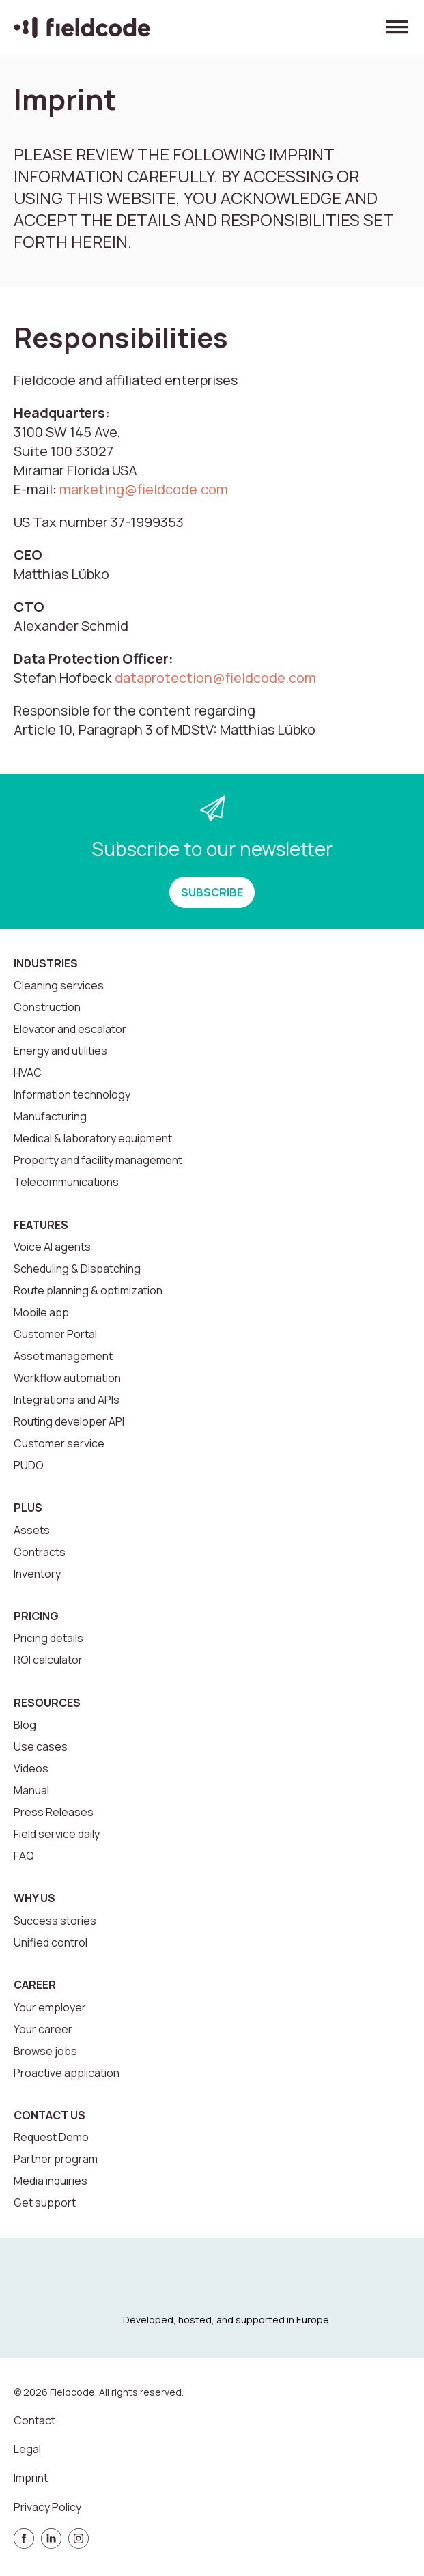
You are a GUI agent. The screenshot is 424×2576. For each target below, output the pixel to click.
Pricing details (48, 1637)
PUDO (29, 1465)
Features (41, 1224)
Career (35, 1984)
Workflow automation (67, 1377)
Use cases (41, 1746)
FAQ (24, 1855)
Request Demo (51, 2137)
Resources (47, 1702)
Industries (46, 963)
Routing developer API (69, 1421)
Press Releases (54, 1812)
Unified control (50, 1942)
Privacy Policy (47, 2507)
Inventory (37, 1573)
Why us (34, 1898)
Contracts (40, 1551)
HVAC (28, 1072)
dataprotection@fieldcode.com (215, 677)
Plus (28, 1507)
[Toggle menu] (396, 27)
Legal (27, 2449)
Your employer (50, 2007)
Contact (34, 2420)
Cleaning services (59, 985)
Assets (32, 1530)
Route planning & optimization (88, 1290)
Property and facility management (98, 1159)
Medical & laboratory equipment (93, 1138)
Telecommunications (66, 1181)
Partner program (56, 2158)
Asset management (63, 1355)
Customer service (59, 1443)
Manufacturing (50, 1116)
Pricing (36, 1616)
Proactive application (66, 2072)
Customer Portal (55, 1334)
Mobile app (41, 1312)
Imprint (31, 2477)
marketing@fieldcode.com (143, 489)
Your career (43, 2029)
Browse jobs (45, 2050)
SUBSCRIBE (212, 892)
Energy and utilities (60, 1050)
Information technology (72, 1094)
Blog (25, 1724)
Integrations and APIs (66, 1399)
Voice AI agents (52, 1246)
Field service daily (57, 1833)
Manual (31, 1790)
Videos (31, 1768)
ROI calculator (48, 1659)
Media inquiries (50, 2180)
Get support (45, 2202)
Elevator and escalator (70, 1028)
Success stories (55, 1920)
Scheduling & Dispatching (77, 1268)
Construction (47, 1007)
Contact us (49, 2115)
